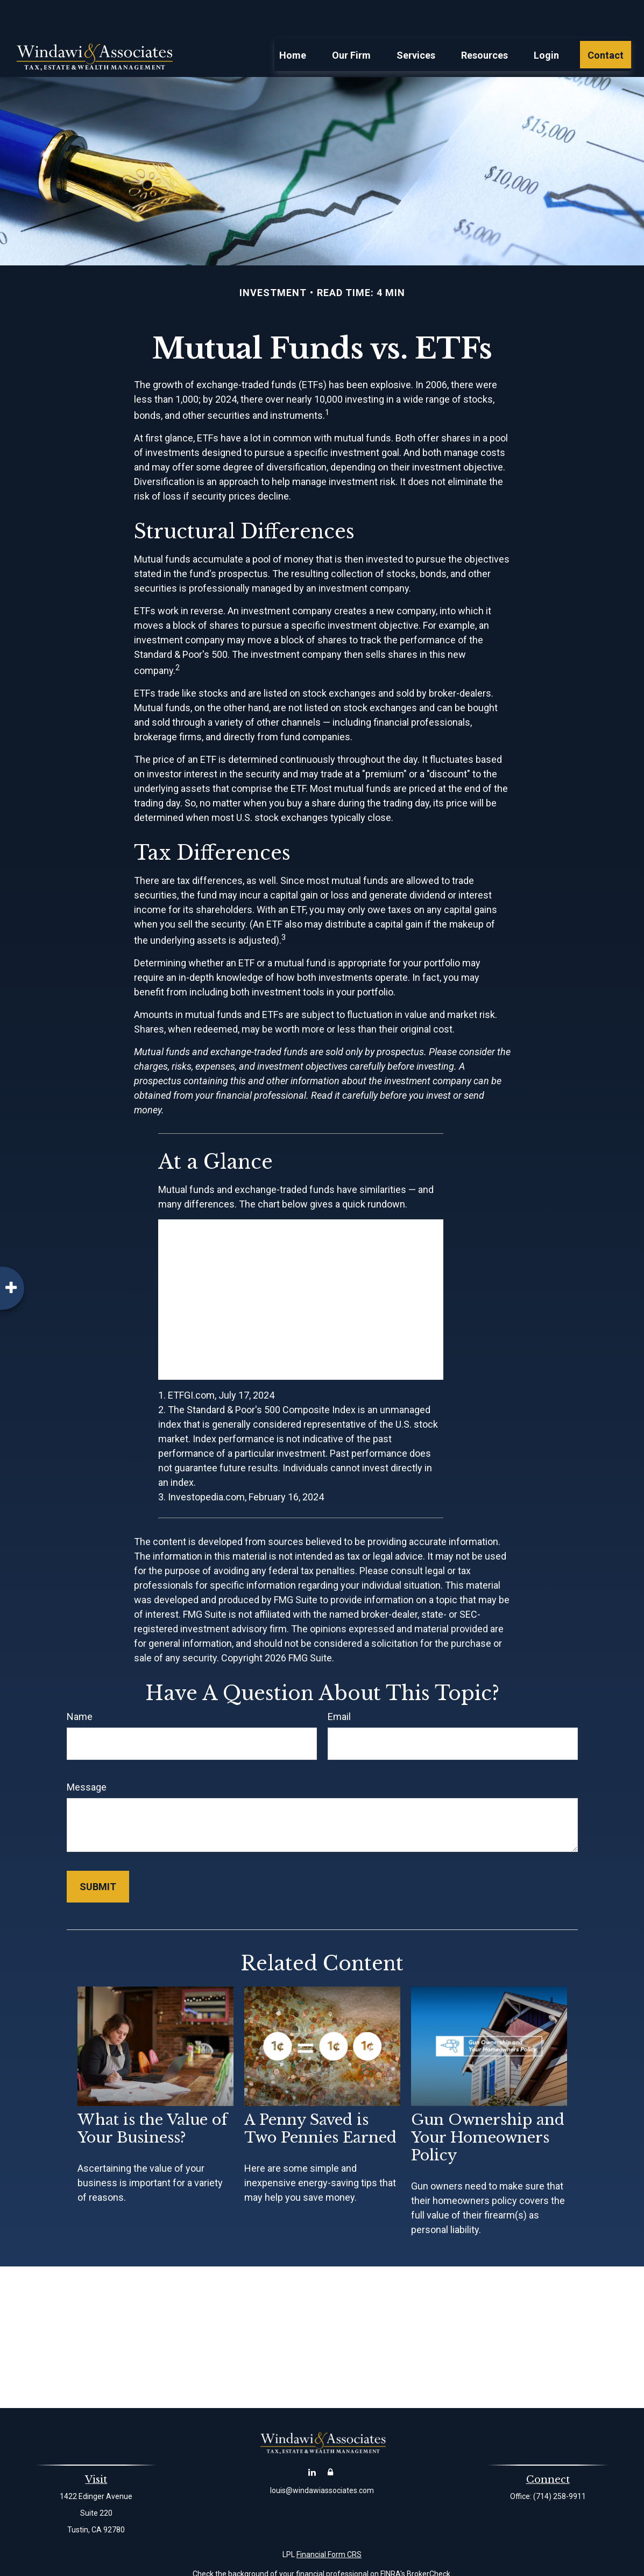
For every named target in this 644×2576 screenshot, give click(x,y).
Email (339, 1684)
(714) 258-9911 (559, 2464)
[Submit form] (98, 1854)
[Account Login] (330, 2439)
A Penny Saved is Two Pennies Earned (320, 2096)
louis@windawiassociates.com (322, 2458)
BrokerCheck (428, 2541)
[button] (292, 22)
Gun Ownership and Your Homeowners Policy (487, 2105)
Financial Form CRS (329, 2522)
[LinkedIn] (312, 2439)
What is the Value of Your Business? (152, 2096)
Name (80, 1684)
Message (87, 1754)
